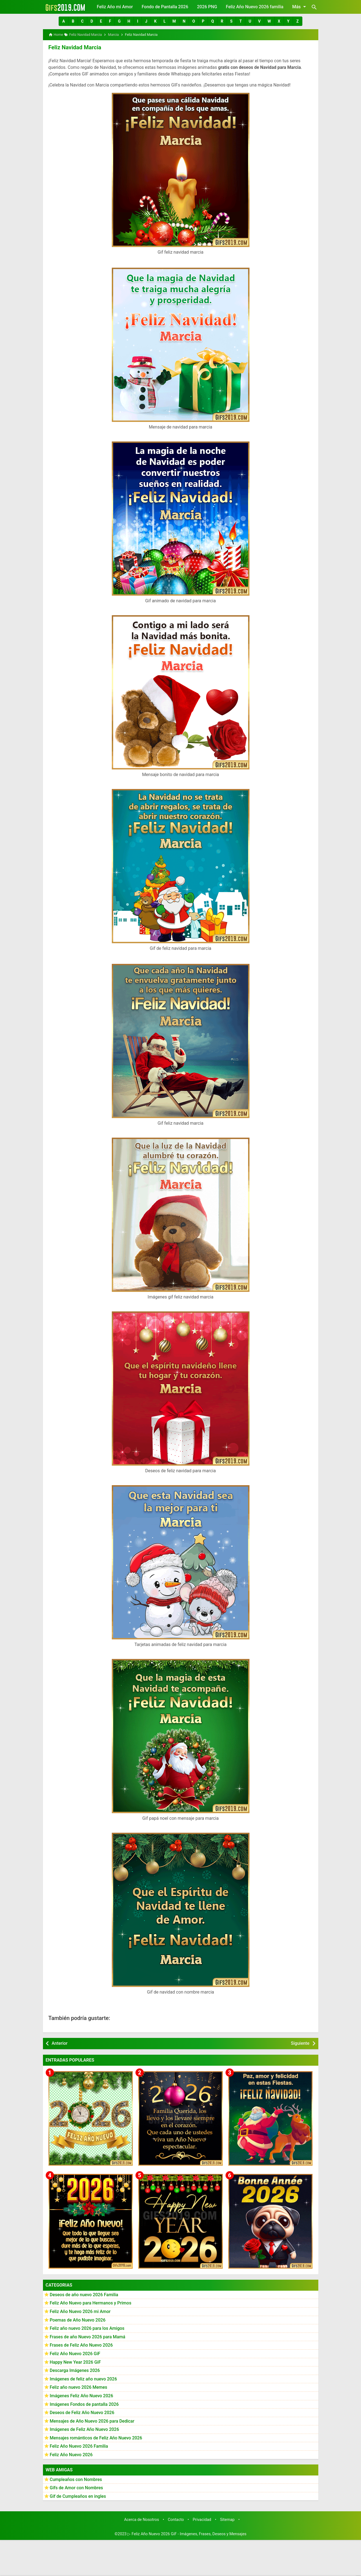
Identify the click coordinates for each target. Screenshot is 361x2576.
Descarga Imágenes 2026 (75, 2370)
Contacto (176, 2519)
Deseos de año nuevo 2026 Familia (84, 2294)
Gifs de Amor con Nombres (76, 2487)
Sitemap (227, 2519)
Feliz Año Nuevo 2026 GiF (75, 2353)
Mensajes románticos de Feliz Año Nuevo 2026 (96, 2437)
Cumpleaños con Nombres (76, 2479)
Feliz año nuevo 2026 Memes (78, 2387)
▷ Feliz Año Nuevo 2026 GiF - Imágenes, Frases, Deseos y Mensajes (186, 2533)
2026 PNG (207, 6)
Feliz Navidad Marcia (74, 47)
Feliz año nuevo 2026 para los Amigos (87, 2328)
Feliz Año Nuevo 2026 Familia (79, 2445)
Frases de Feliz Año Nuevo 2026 (81, 2344)
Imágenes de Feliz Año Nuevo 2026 (84, 2429)
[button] (63, 21)
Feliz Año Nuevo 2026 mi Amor (80, 2311)
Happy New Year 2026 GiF (75, 2361)
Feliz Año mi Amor (115, 6)
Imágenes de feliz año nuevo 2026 (83, 2378)
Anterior (60, 2043)
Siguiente (300, 2043)
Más (300, 6)
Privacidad (202, 2519)
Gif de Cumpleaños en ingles (78, 2496)
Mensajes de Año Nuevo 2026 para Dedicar (92, 2420)
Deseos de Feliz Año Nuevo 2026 (82, 2412)
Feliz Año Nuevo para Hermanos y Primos (90, 2302)
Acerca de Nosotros (141, 2519)
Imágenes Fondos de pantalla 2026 (84, 2403)
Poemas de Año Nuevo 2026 (78, 2319)
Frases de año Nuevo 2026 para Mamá (88, 2336)
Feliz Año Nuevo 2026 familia (254, 6)
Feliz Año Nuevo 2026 (71, 2454)
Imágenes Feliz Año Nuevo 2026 (81, 2395)
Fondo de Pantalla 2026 (165, 6)
